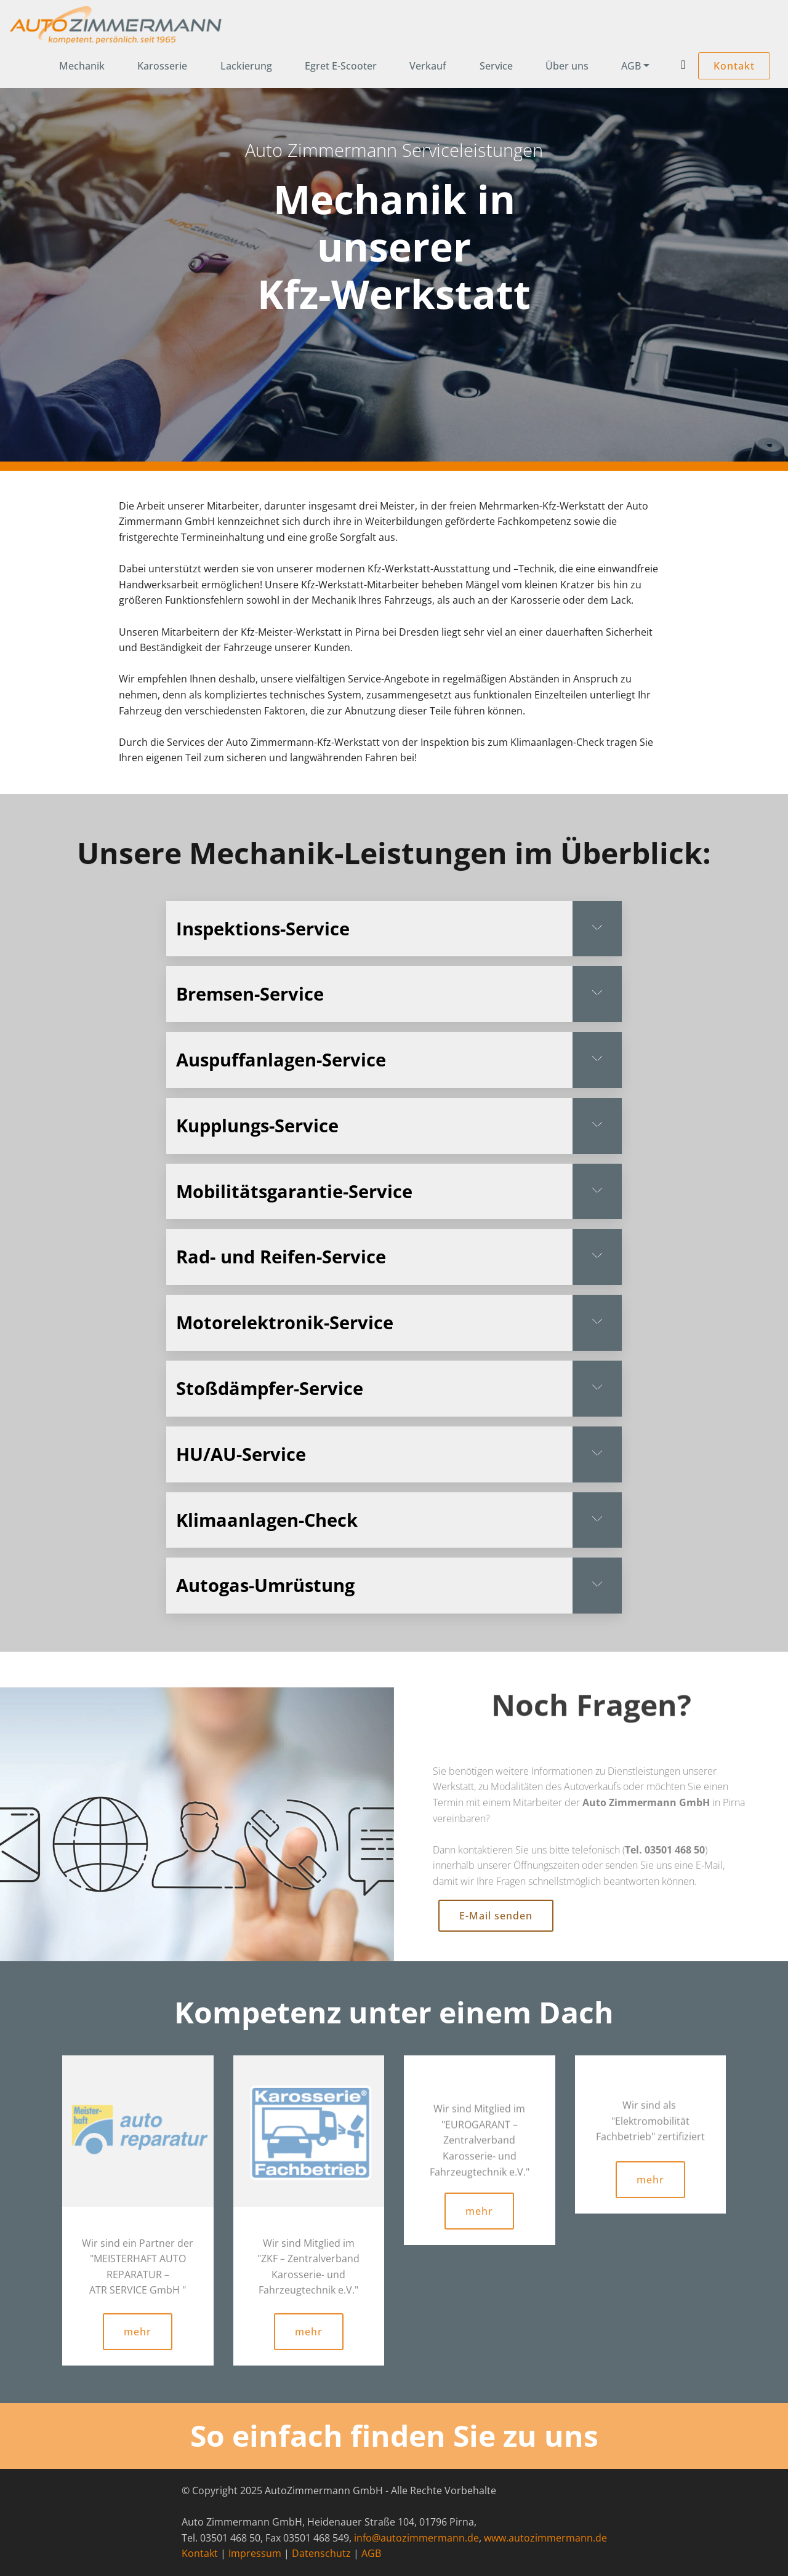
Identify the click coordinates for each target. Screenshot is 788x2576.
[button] (393, 929)
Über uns (567, 66)
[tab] (393, 929)
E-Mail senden (496, 1941)
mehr (137, 2362)
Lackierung (246, 66)
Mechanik (82, 66)
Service (496, 66)
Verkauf (427, 66)
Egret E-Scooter (341, 66)
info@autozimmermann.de (416, 2541)
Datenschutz (321, 2556)
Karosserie (162, 66)
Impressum (254, 2556)
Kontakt (734, 66)
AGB (631, 66)
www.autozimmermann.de (545, 2541)
